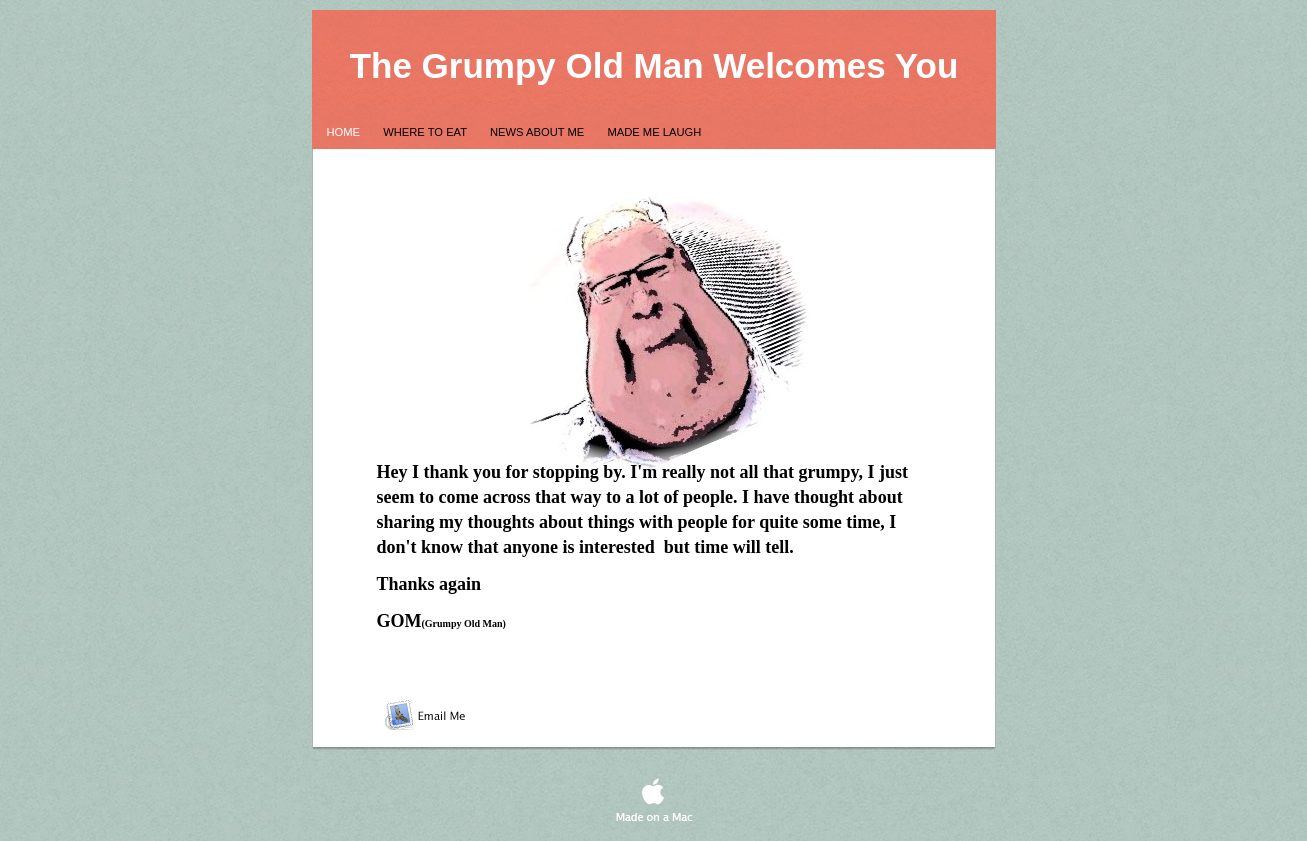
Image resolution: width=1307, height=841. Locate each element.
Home (345, 132)
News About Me (538, 132)
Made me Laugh (654, 132)
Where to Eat (426, 132)
